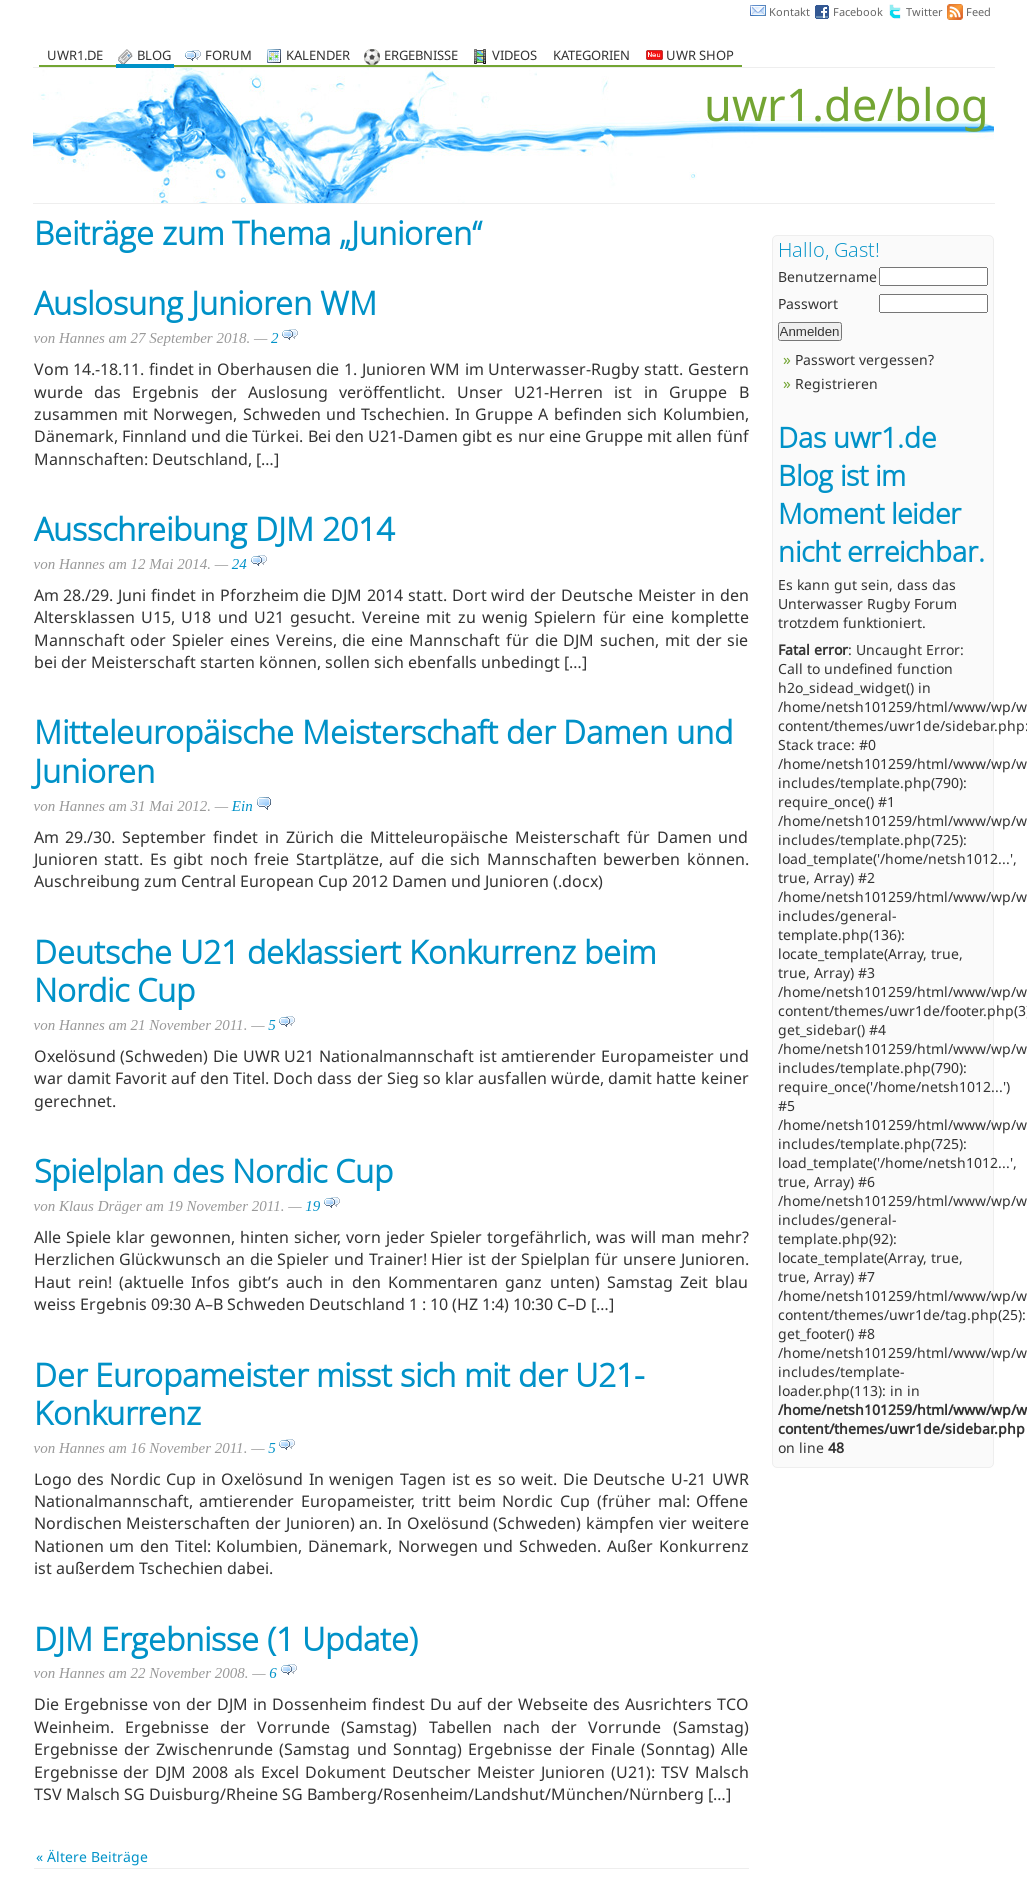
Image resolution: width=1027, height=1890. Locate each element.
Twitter (924, 11)
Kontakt (789, 11)
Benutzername (827, 276)
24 (249, 564)
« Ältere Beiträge (92, 1856)
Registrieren (836, 383)
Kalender (318, 56)
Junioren (411, 232)
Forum (228, 56)
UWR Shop (690, 56)
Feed (978, 11)
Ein (252, 806)
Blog (154, 56)
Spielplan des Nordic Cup (213, 1170)
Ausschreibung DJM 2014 (214, 528)
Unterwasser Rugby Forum (867, 603)
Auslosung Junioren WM (205, 302)
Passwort (808, 303)
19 (322, 1206)
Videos (514, 56)
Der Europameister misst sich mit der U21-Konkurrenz (339, 1393)
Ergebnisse (421, 56)
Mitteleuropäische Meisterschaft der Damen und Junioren (383, 750)
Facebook (858, 11)
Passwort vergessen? (864, 359)
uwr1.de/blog (846, 103)
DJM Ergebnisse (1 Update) (226, 1638)
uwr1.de (75, 56)
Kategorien (591, 56)
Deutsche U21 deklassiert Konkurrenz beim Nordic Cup (345, 970)
